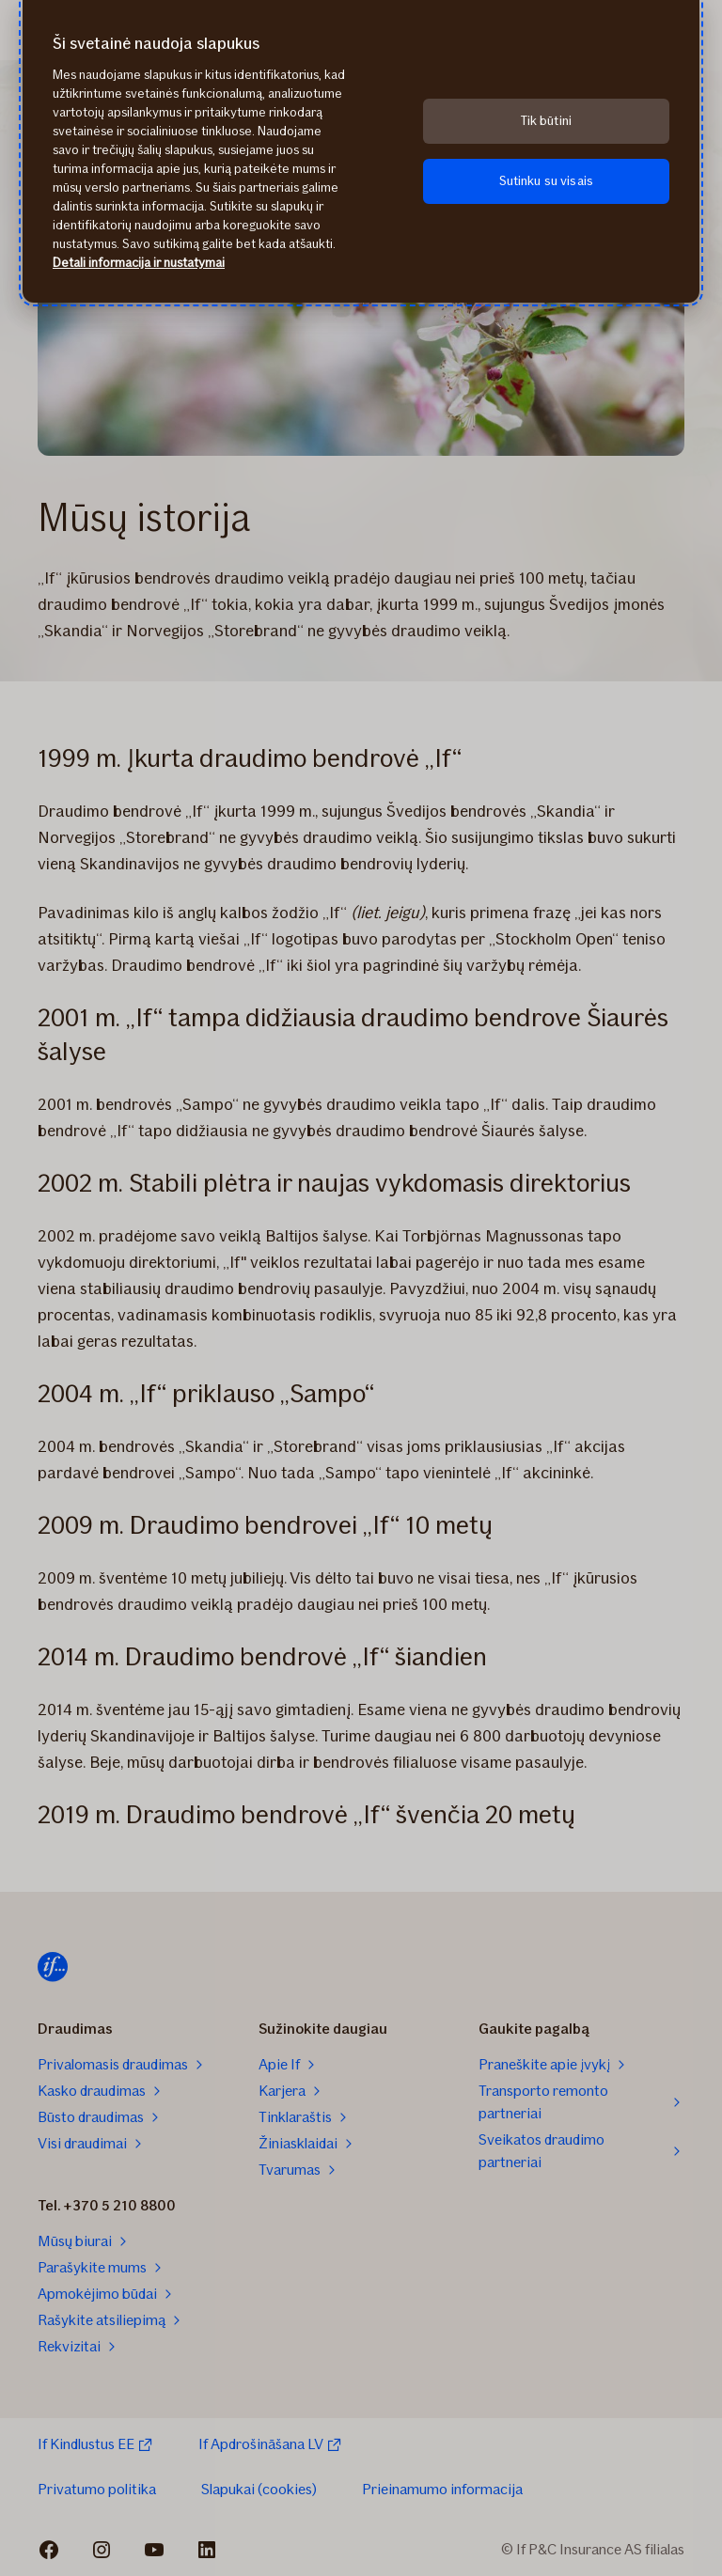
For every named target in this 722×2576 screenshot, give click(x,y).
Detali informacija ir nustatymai (139, 263)
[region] (361, 151)
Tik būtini (546, 121)
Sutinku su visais (546, 181)
